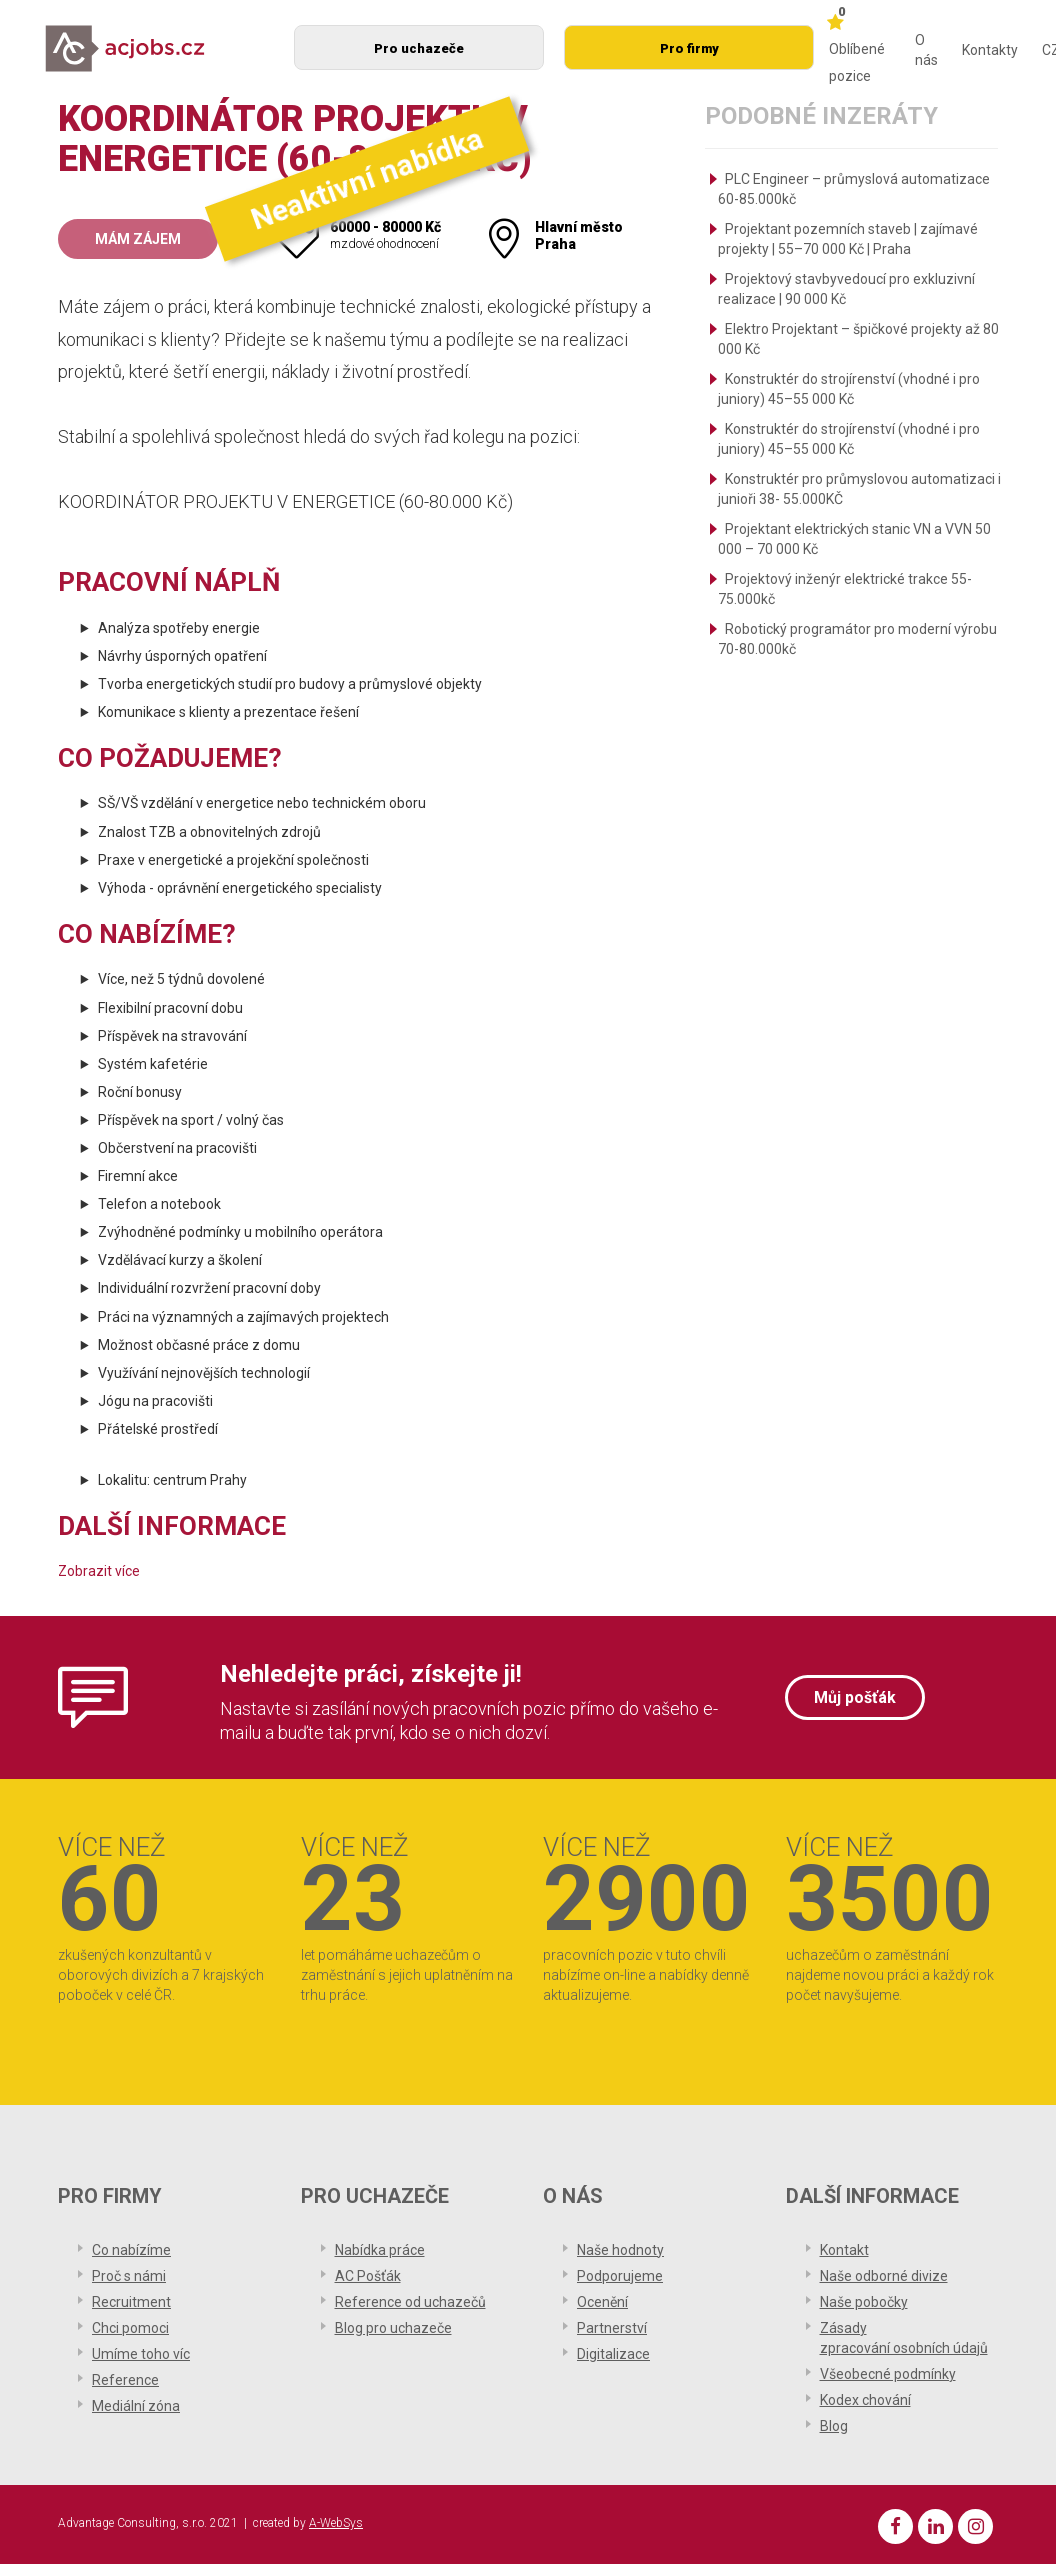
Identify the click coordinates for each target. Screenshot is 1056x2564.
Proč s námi (129, 2276)
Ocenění (602, 2302)
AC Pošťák (368, 2276)
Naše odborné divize (884, 2276)
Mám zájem (138, 239)
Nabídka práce (380, 2250)
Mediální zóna (136, 2406)
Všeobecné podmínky (888, 2374)
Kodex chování (865, 2400)
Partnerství (612, 2328)
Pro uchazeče (419, 48)
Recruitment (131, 2302)
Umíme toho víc (141, 2354)
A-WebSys (336, 2523)
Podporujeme (620, 2276)
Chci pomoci (130, 2328)
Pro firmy (689, 48)
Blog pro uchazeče (393, 2328)
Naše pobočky (864, 2302)
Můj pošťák (855, 1697)
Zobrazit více (99, 1571)
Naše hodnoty (620, 2250)
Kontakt (844, 2250)
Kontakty (990, 50)
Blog (834, 2426)
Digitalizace (613, 2354)
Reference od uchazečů (410, 2302)
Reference (125, 2380)
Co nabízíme (131, 2250)
